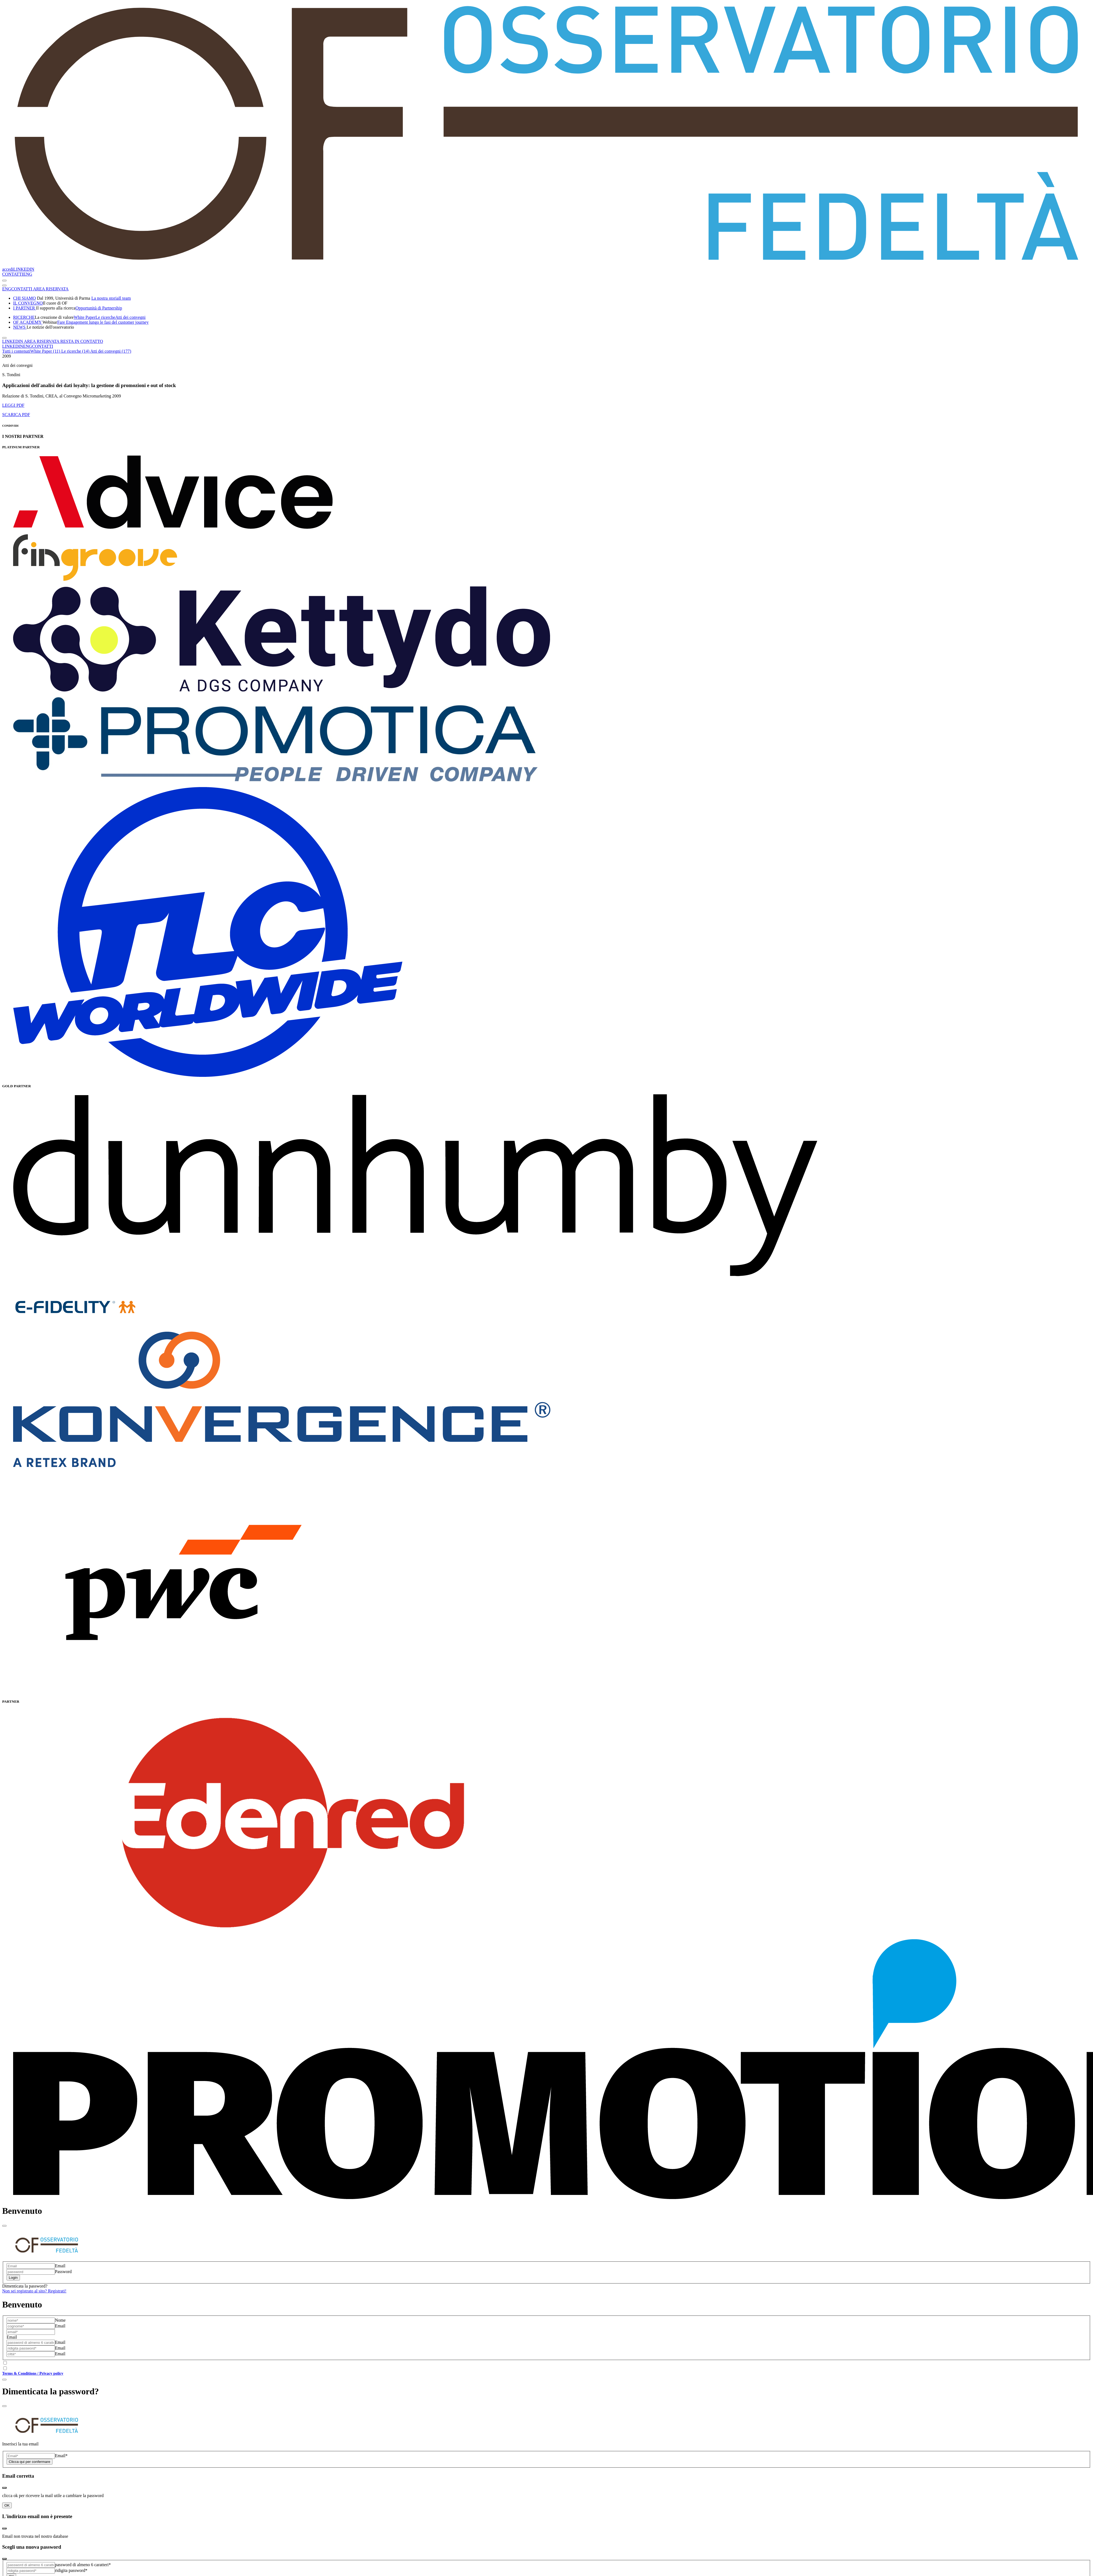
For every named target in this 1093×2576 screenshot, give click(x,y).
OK (7, 2505)
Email (60, 2265)
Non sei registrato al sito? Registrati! (34, 2291)
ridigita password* (71, 2570)
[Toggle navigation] (4, 280)
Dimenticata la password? (24, 2286)
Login (13, 2278)
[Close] (4, 2226)
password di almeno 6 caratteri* (83, 2564)
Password (63, 2271)
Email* (61, 2455)
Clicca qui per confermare (29, 2462)
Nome (60, 2320)
